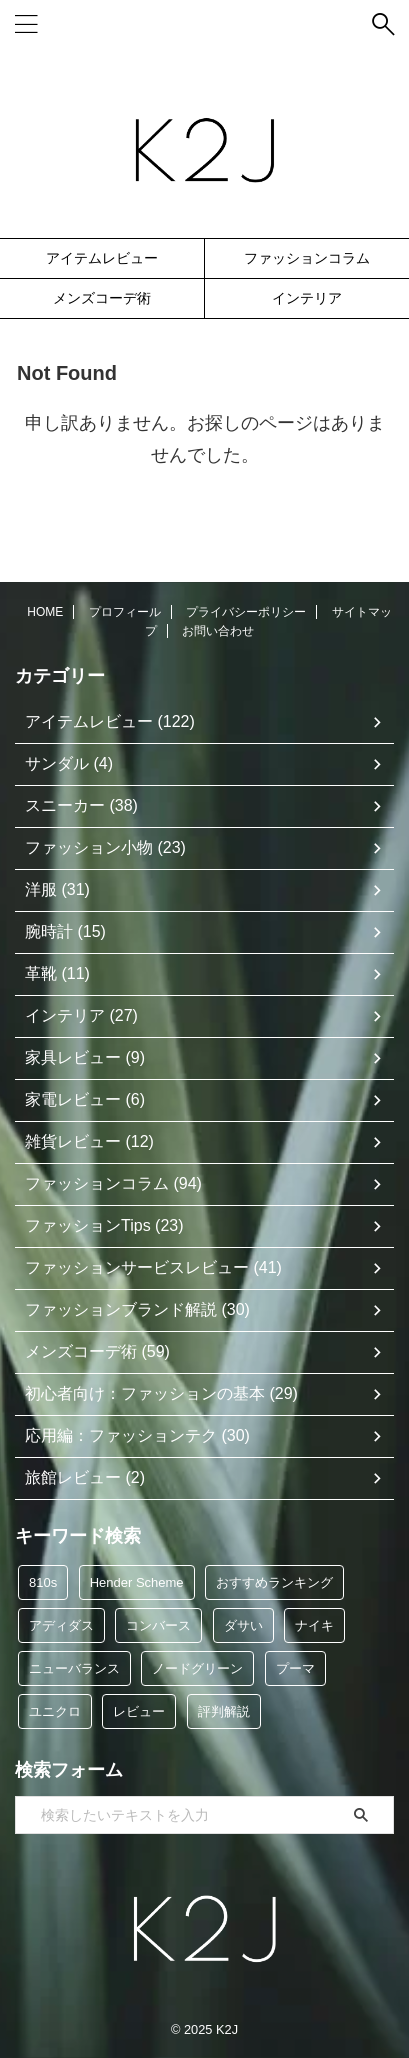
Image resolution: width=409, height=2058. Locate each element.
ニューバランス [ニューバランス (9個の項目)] (74, 1668)
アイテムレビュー (102, 258)
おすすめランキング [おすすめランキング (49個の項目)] (274, 1582)
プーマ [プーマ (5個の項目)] (295, 1668)
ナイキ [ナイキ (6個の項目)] (314, 1625)
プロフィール (125, 612)
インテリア (307, 298)
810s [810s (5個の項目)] (43, 1582)
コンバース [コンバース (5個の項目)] (158, 1625)
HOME (45, 612)
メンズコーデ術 (102, 298)
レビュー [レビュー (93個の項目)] (139, 1711)
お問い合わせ (218, 631)
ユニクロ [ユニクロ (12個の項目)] (55, 1711)
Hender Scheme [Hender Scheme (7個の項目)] (137, 1582)
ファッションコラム (307, 258)
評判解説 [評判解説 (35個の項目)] (224, 1711)
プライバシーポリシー (246, 612)
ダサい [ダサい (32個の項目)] (243, 1625)
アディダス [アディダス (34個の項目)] (61, 1625)
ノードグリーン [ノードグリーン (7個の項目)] (197, 1668)
